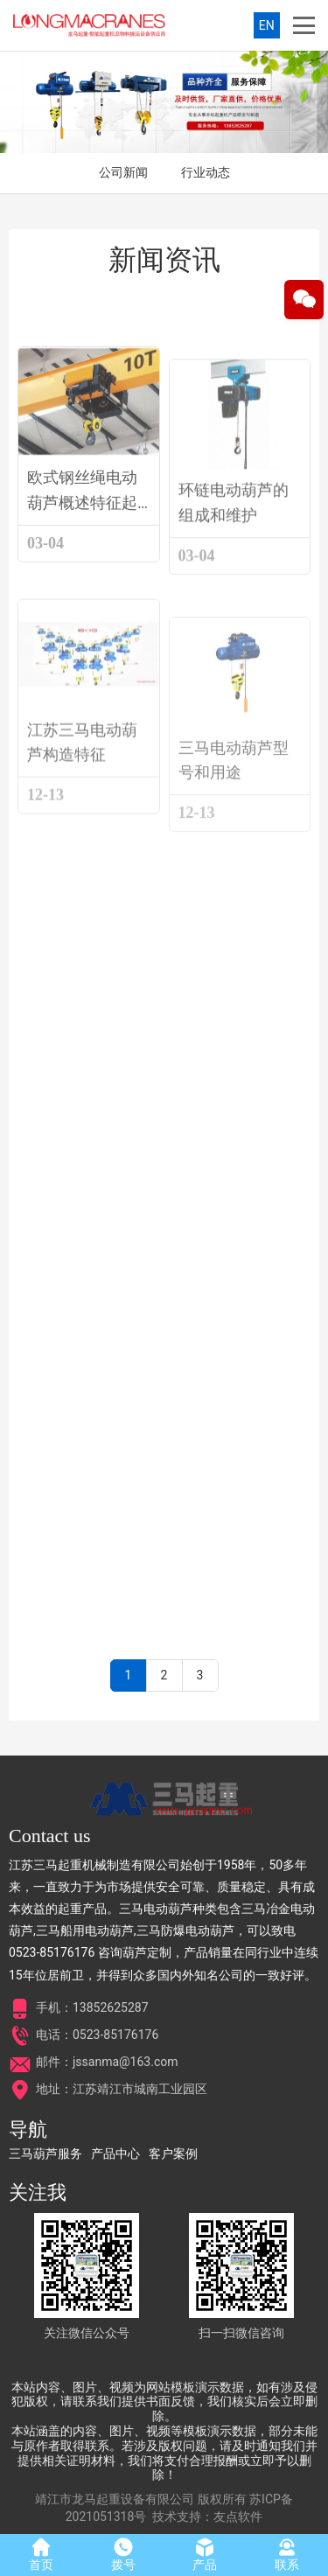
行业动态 (205, 172)
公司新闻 (123, 172)
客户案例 (173, 2154)
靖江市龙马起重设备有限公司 (114, 2499)
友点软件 (237, 2517)
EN (267, 25)
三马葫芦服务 (45, 2154)
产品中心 (115, 2154)
